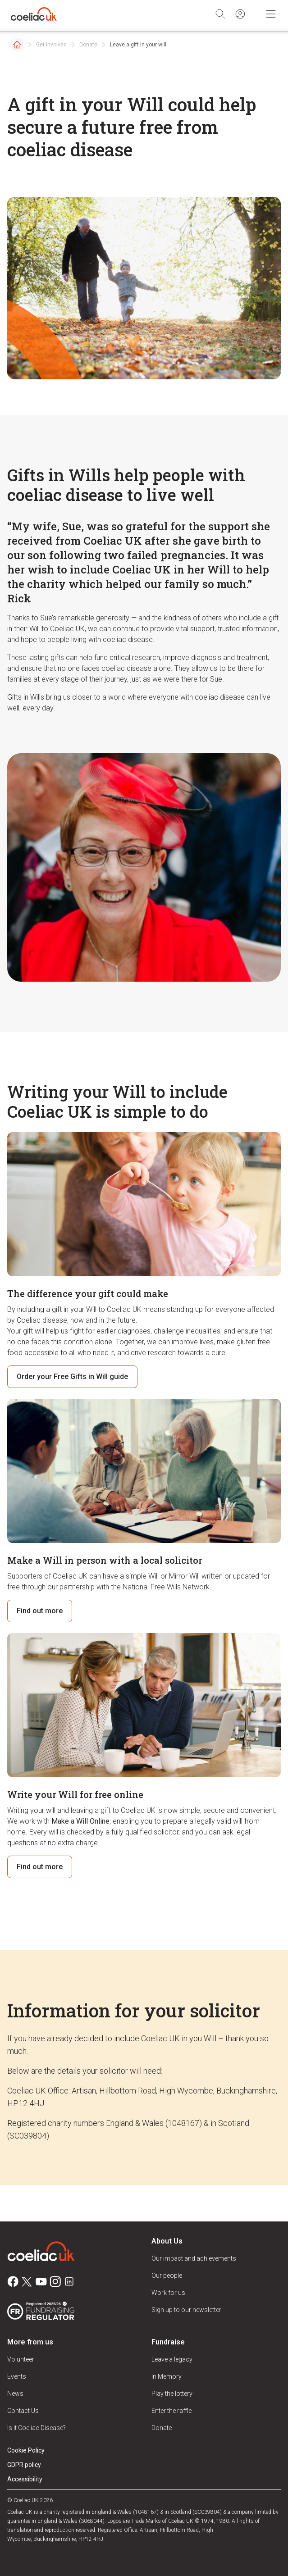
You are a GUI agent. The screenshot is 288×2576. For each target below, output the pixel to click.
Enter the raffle (171, 2410)
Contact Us (23, 2410)
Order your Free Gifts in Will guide (72, 1376)
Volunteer (20, 2359)
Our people (166, 2275)
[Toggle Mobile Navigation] (271, 14)
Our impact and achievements (193, 2258)
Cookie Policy (26, 2450)
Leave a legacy (171, 2359)
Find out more (40, 1611)
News (15, 2393)
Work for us (168, 2292)
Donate (88, 44)
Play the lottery (171, 2393)
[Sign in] (240, 14)
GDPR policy (24, 2464)
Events (16, 2376)
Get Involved (51, 44)
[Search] (220, 14)
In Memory (166, 2376)
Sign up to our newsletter (186, 2309)
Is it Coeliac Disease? (36, 2427)
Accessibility (24, 2479)
